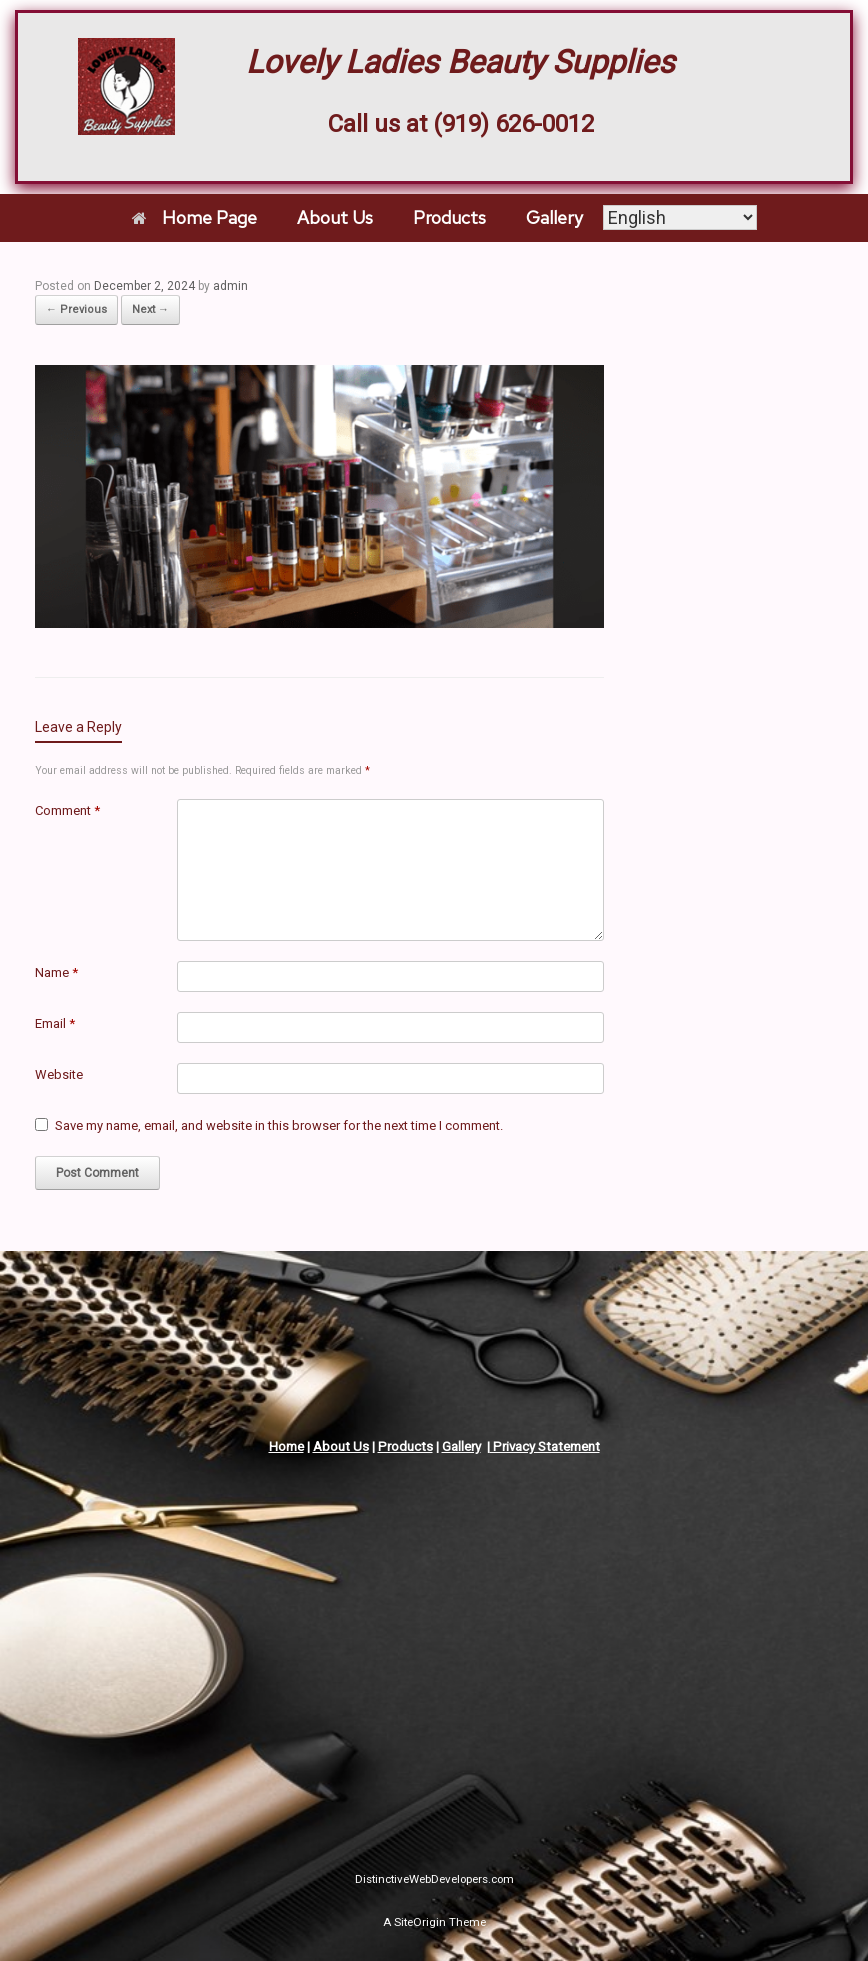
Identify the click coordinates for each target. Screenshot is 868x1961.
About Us (335, 217)
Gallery (554, 217)
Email (55, 1023)
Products (449, 217)
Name (56, 972)
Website (59, 1074)
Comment (67, 810)
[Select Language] (680, 217)
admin (230, 286)
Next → (150, 309)
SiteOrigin (420, 1922)
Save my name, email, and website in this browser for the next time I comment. (279, 1125)
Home (286, 1446)
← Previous (76, 309)
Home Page (194, 217)
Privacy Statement (545, 1446)
